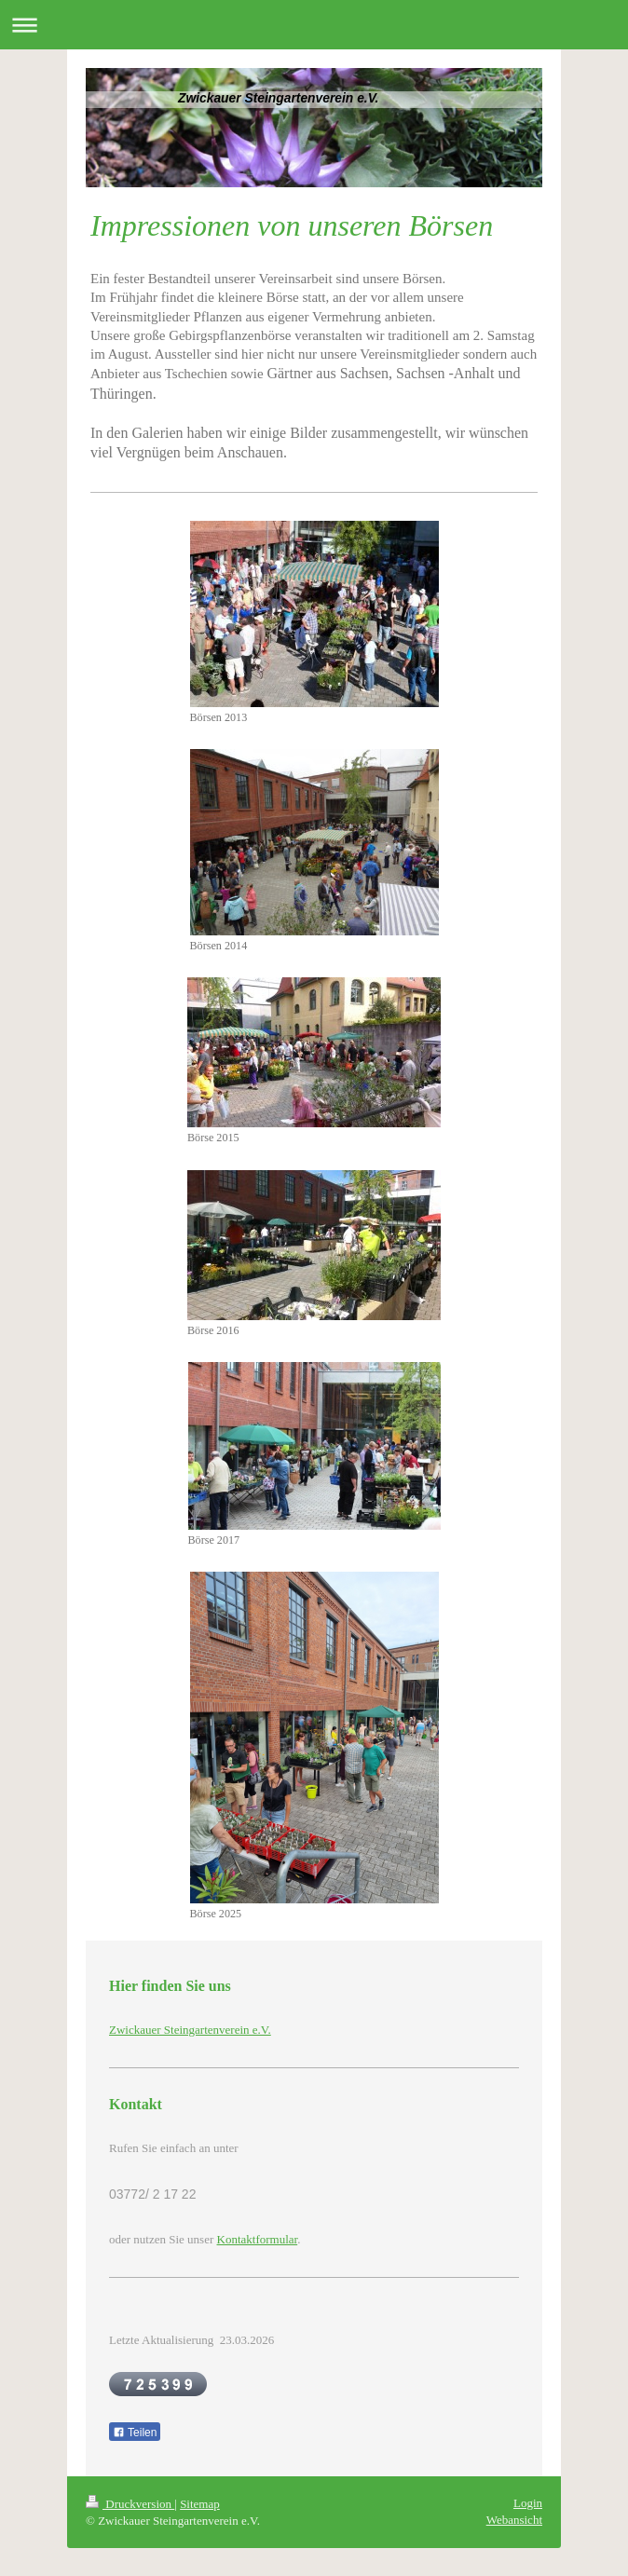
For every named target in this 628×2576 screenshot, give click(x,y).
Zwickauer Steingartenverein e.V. (190, 2030)
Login (527, 2503)
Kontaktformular (257, 2239)
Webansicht (514, 2520)
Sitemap (200, 2504)
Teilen (135, 2432)
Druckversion (130, 2504)
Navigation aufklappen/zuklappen (314, 25)
